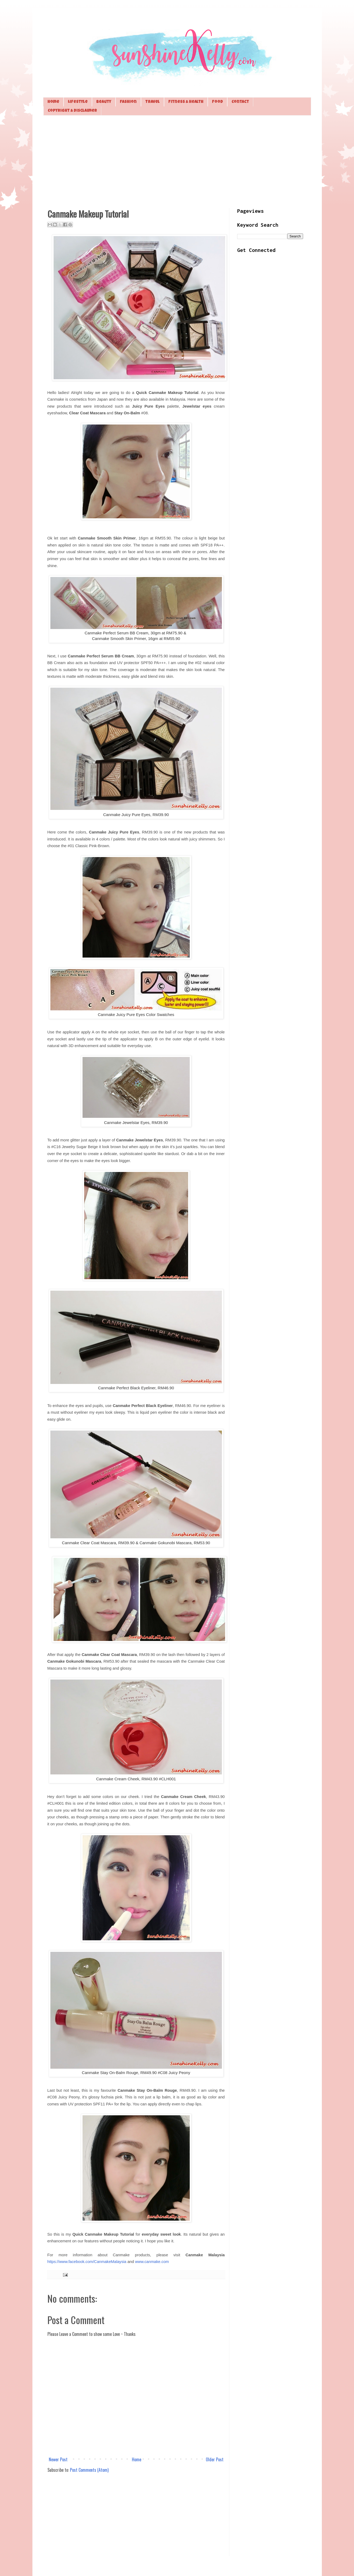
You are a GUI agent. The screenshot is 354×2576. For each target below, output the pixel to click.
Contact (240, 102)
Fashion (128, 102)
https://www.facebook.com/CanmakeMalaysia (86, 2261)
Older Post (214, 2459)
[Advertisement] (177, 161)
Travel (152, 102)
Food (217, 102)
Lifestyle (78, 102)
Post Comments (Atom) (89, 2470)
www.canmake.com (152, 2261)
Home (53, 102)
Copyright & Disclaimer (72, 111)
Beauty (103, 102)
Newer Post (58, 2459)
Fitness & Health (185, 102)
